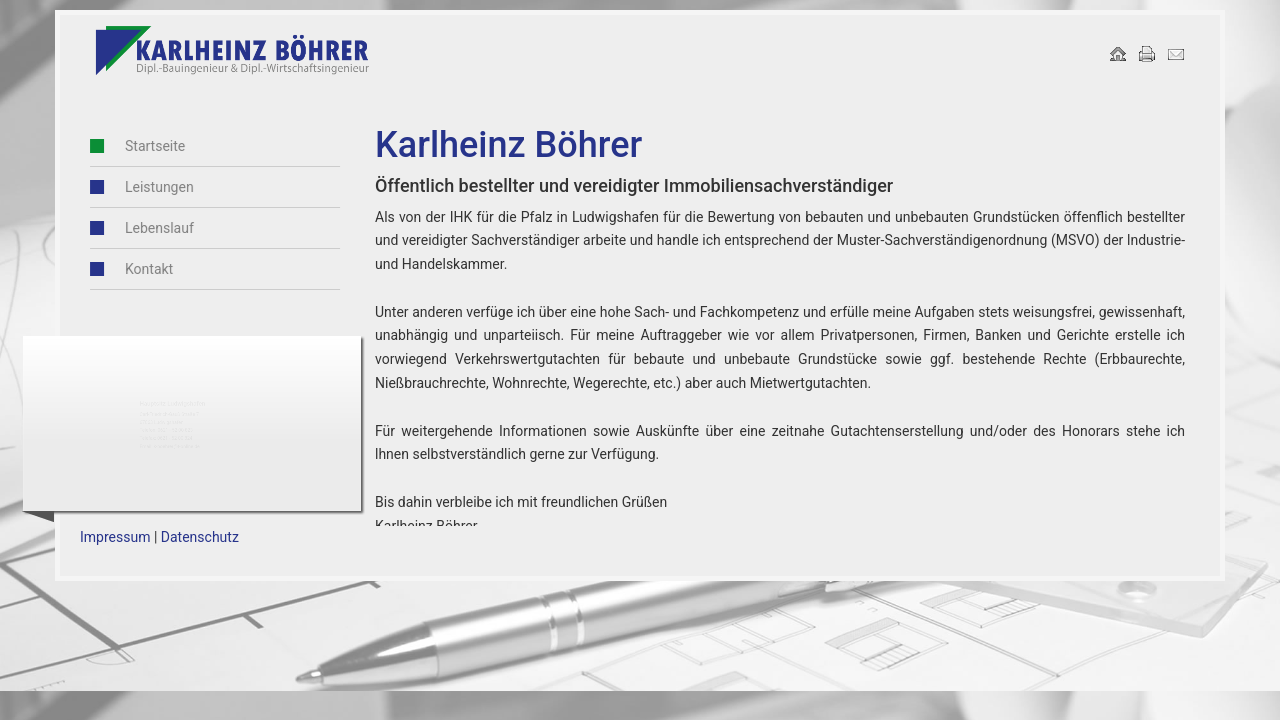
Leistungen (138, 187)
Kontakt (128, 269)
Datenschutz (200, 537)
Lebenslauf (138, 228)
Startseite (134, 146)
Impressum (115, 537)
